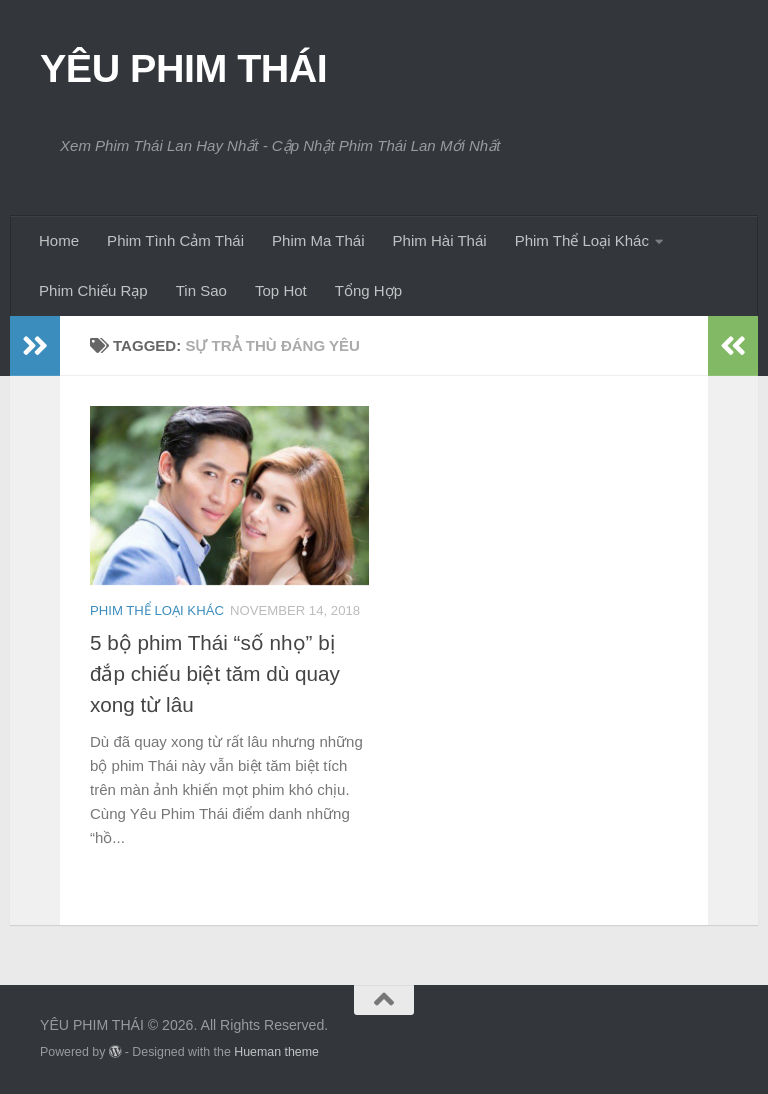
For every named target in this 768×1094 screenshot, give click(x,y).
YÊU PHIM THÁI (183, 68)
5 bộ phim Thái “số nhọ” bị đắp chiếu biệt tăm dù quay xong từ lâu (215, 673)
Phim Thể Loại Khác (582, 240)
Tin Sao (201, 290)
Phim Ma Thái (318, 240)
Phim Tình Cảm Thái (175, 240)
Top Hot (281, 290)
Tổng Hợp (368, 290)
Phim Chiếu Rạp (93, 290)
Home (59, 240)
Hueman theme (276, 1052)
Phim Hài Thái (440, 240)
